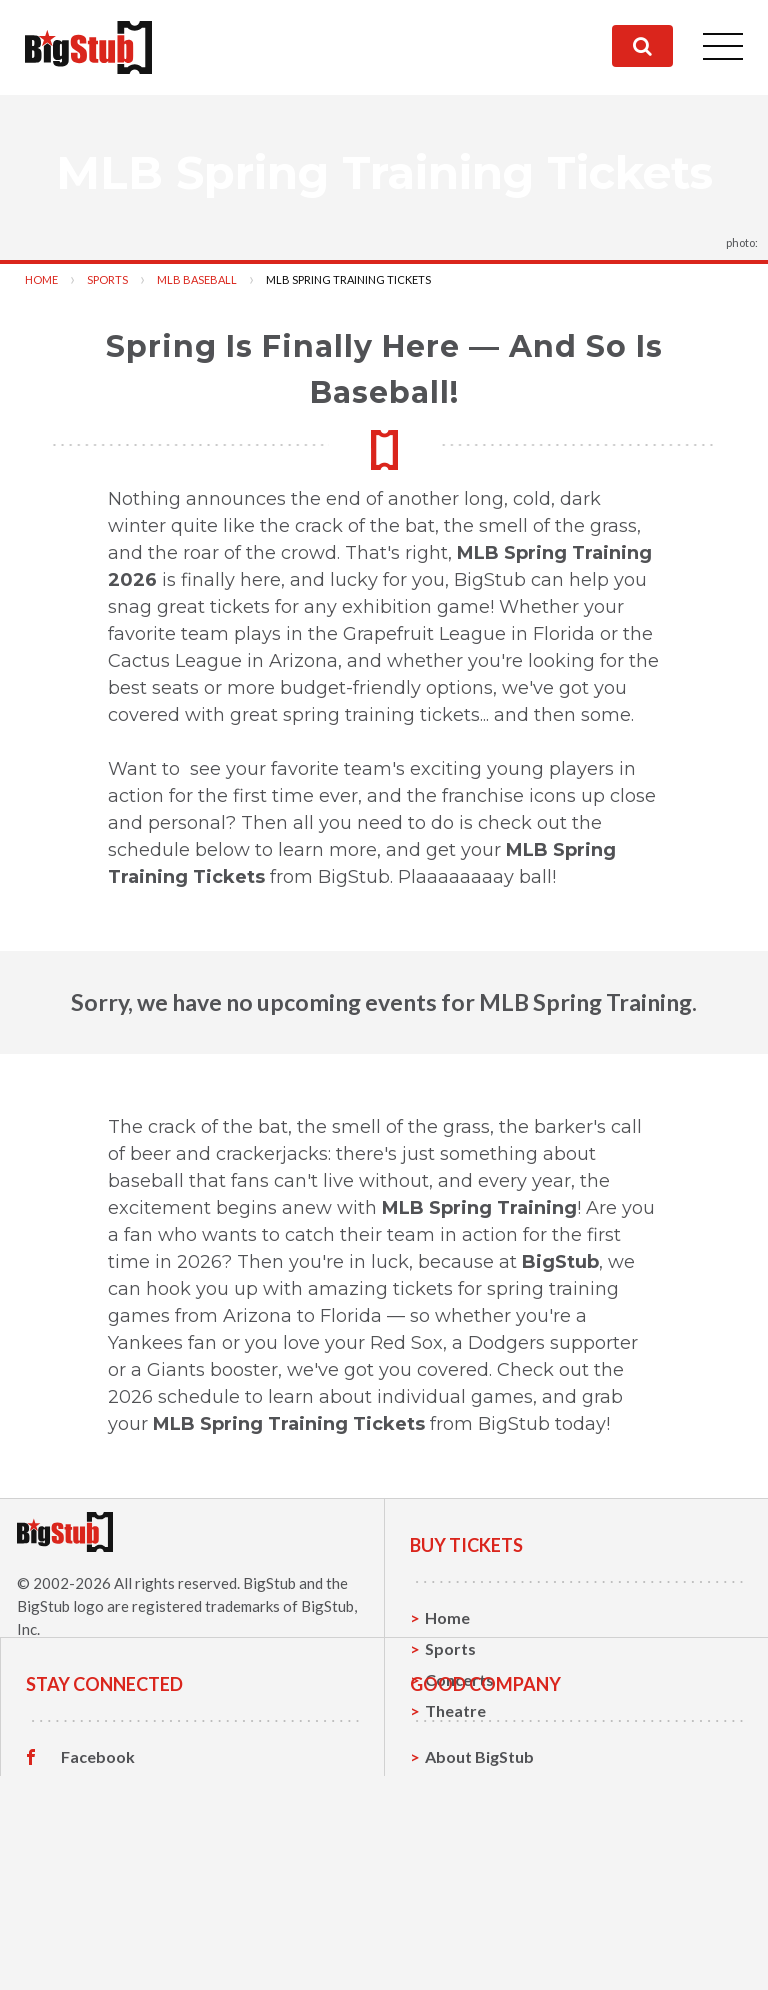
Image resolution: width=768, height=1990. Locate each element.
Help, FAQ (462, 1925)
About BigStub (479, 1863)
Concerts (459, 1679)
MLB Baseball (197, 279)
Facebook (98, 1864)
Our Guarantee (481, 1956)
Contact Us (467, 1894)
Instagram (99, 1926)
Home (41, 279)
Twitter (89, 1895)
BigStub (269, 1583)
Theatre (455, 1710)
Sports (107, 279)
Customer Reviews (131, 1957)
